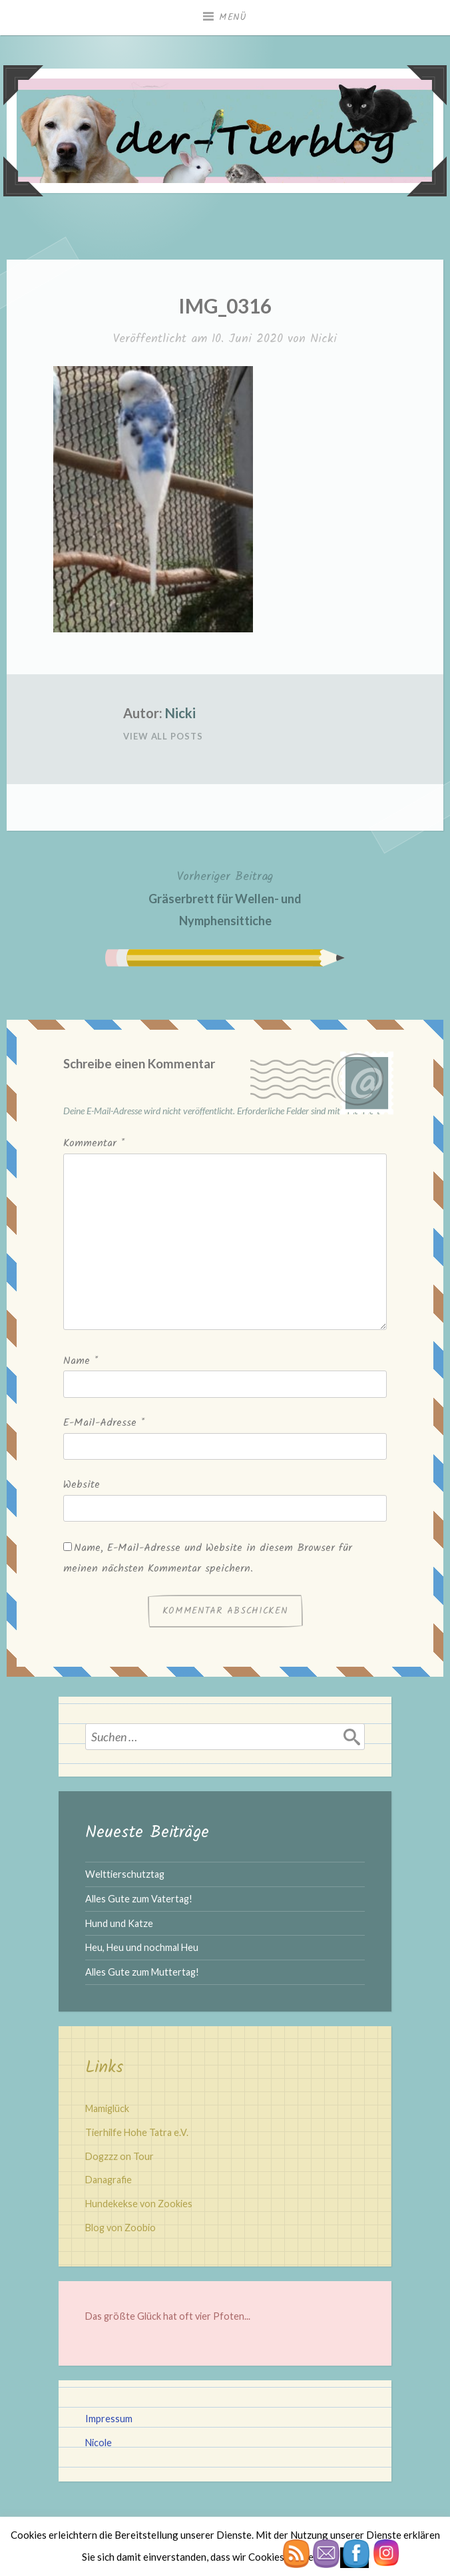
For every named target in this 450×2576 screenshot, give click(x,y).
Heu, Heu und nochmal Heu (141, 1947)
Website (81, 1484)
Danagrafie (108, 2179)
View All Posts (163, 736)
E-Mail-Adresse (103, 1422)
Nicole (98, 2442)
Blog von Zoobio (120, 2227)
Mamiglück (107, 2108)
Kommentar (93, 1143)
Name (80, 1361)
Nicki (323, 339)
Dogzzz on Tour (119, 2156)
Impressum (108, 2418)
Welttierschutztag (124, 1874)
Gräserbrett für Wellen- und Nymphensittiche (225, 897)
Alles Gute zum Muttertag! (142, 1972)
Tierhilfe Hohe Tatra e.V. (136, 2132)
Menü (233, 17)
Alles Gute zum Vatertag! (138, 1898)
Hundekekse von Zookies (138, 2203)
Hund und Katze (119, 1923)
